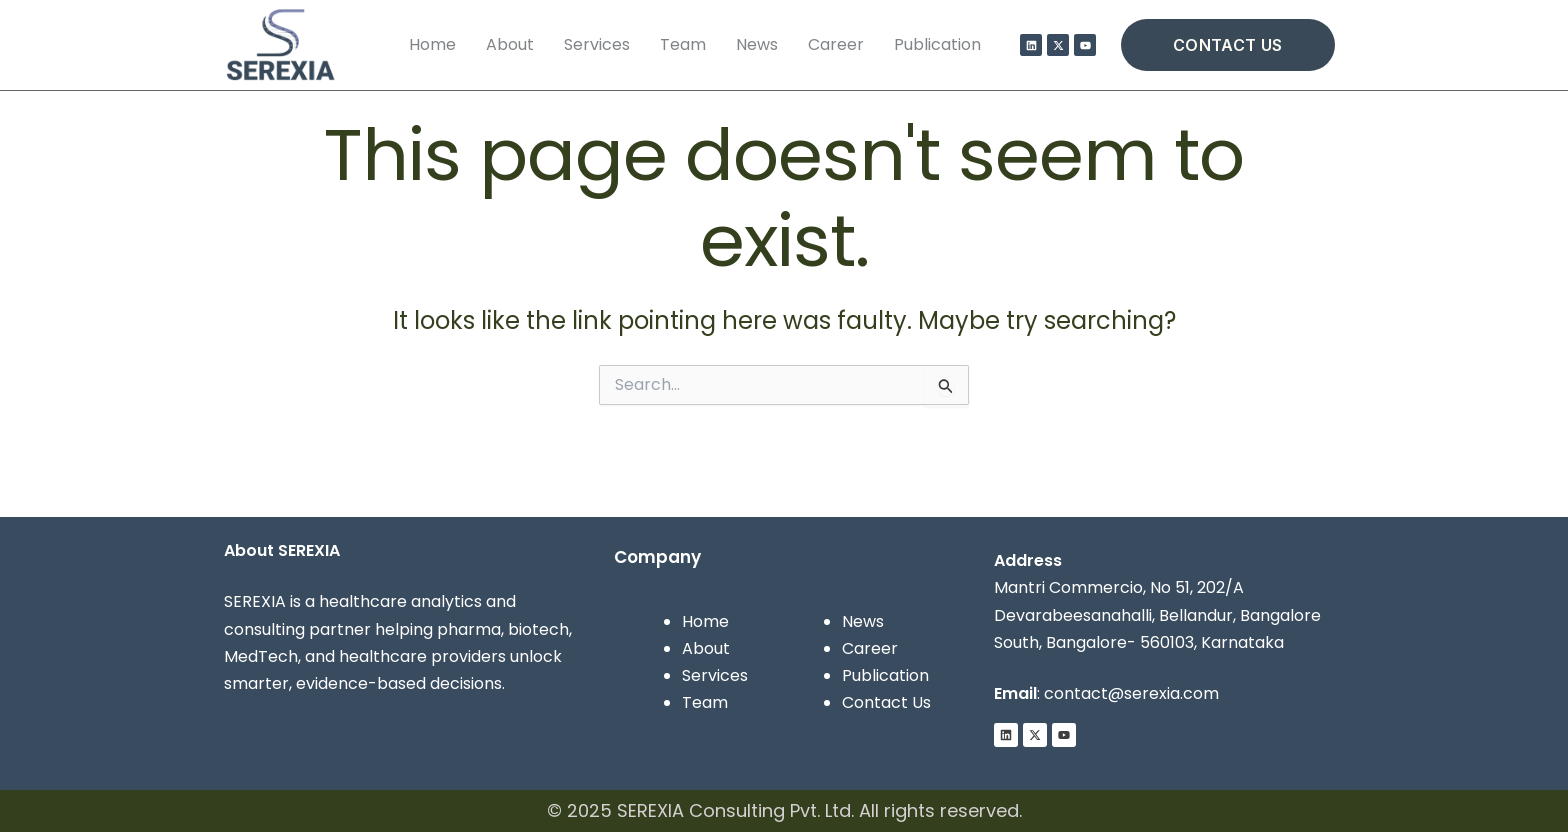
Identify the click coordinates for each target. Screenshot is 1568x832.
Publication (937, 44)
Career (836, 44)
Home (432, 44)
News (757, 44)
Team (683, 44)
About (510, 44)
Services (597, 44)
